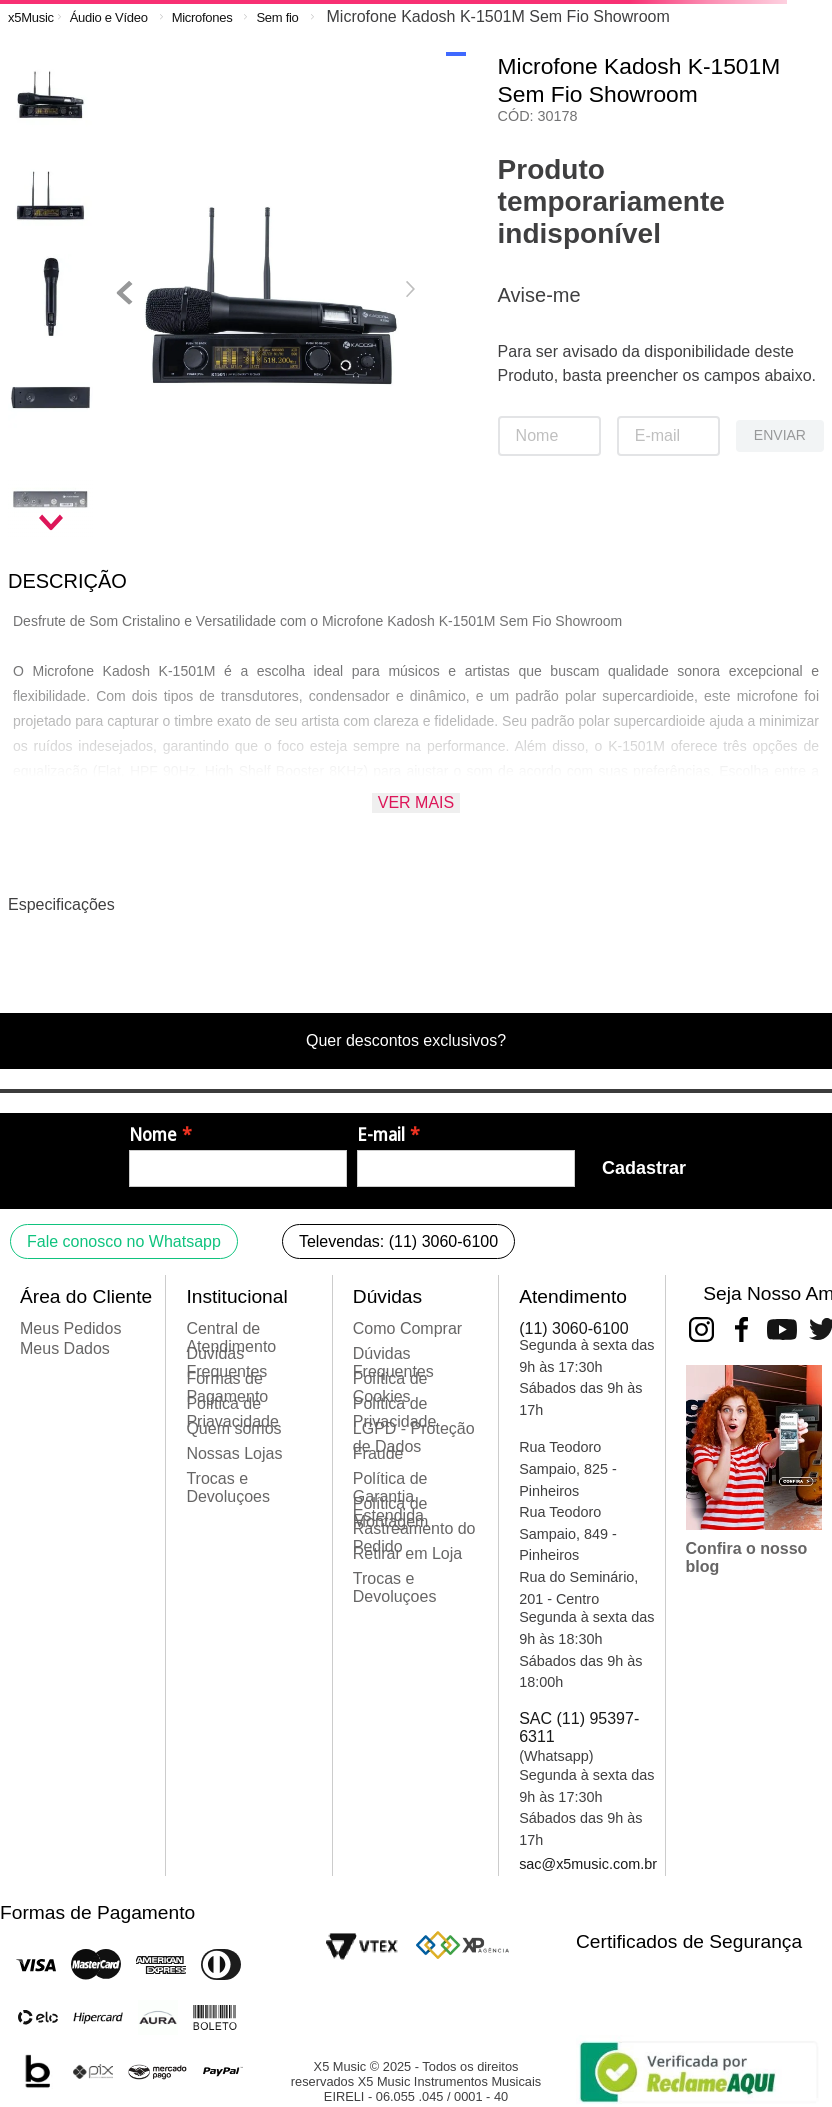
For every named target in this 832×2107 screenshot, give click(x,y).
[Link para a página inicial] (31, 17)
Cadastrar (644, 1168)
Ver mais (416, 802)
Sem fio (277, 17)
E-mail (381, 1135)
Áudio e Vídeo (109, 17)
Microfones (202, 17)
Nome (153, 1135)
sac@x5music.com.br (588, 1864)
